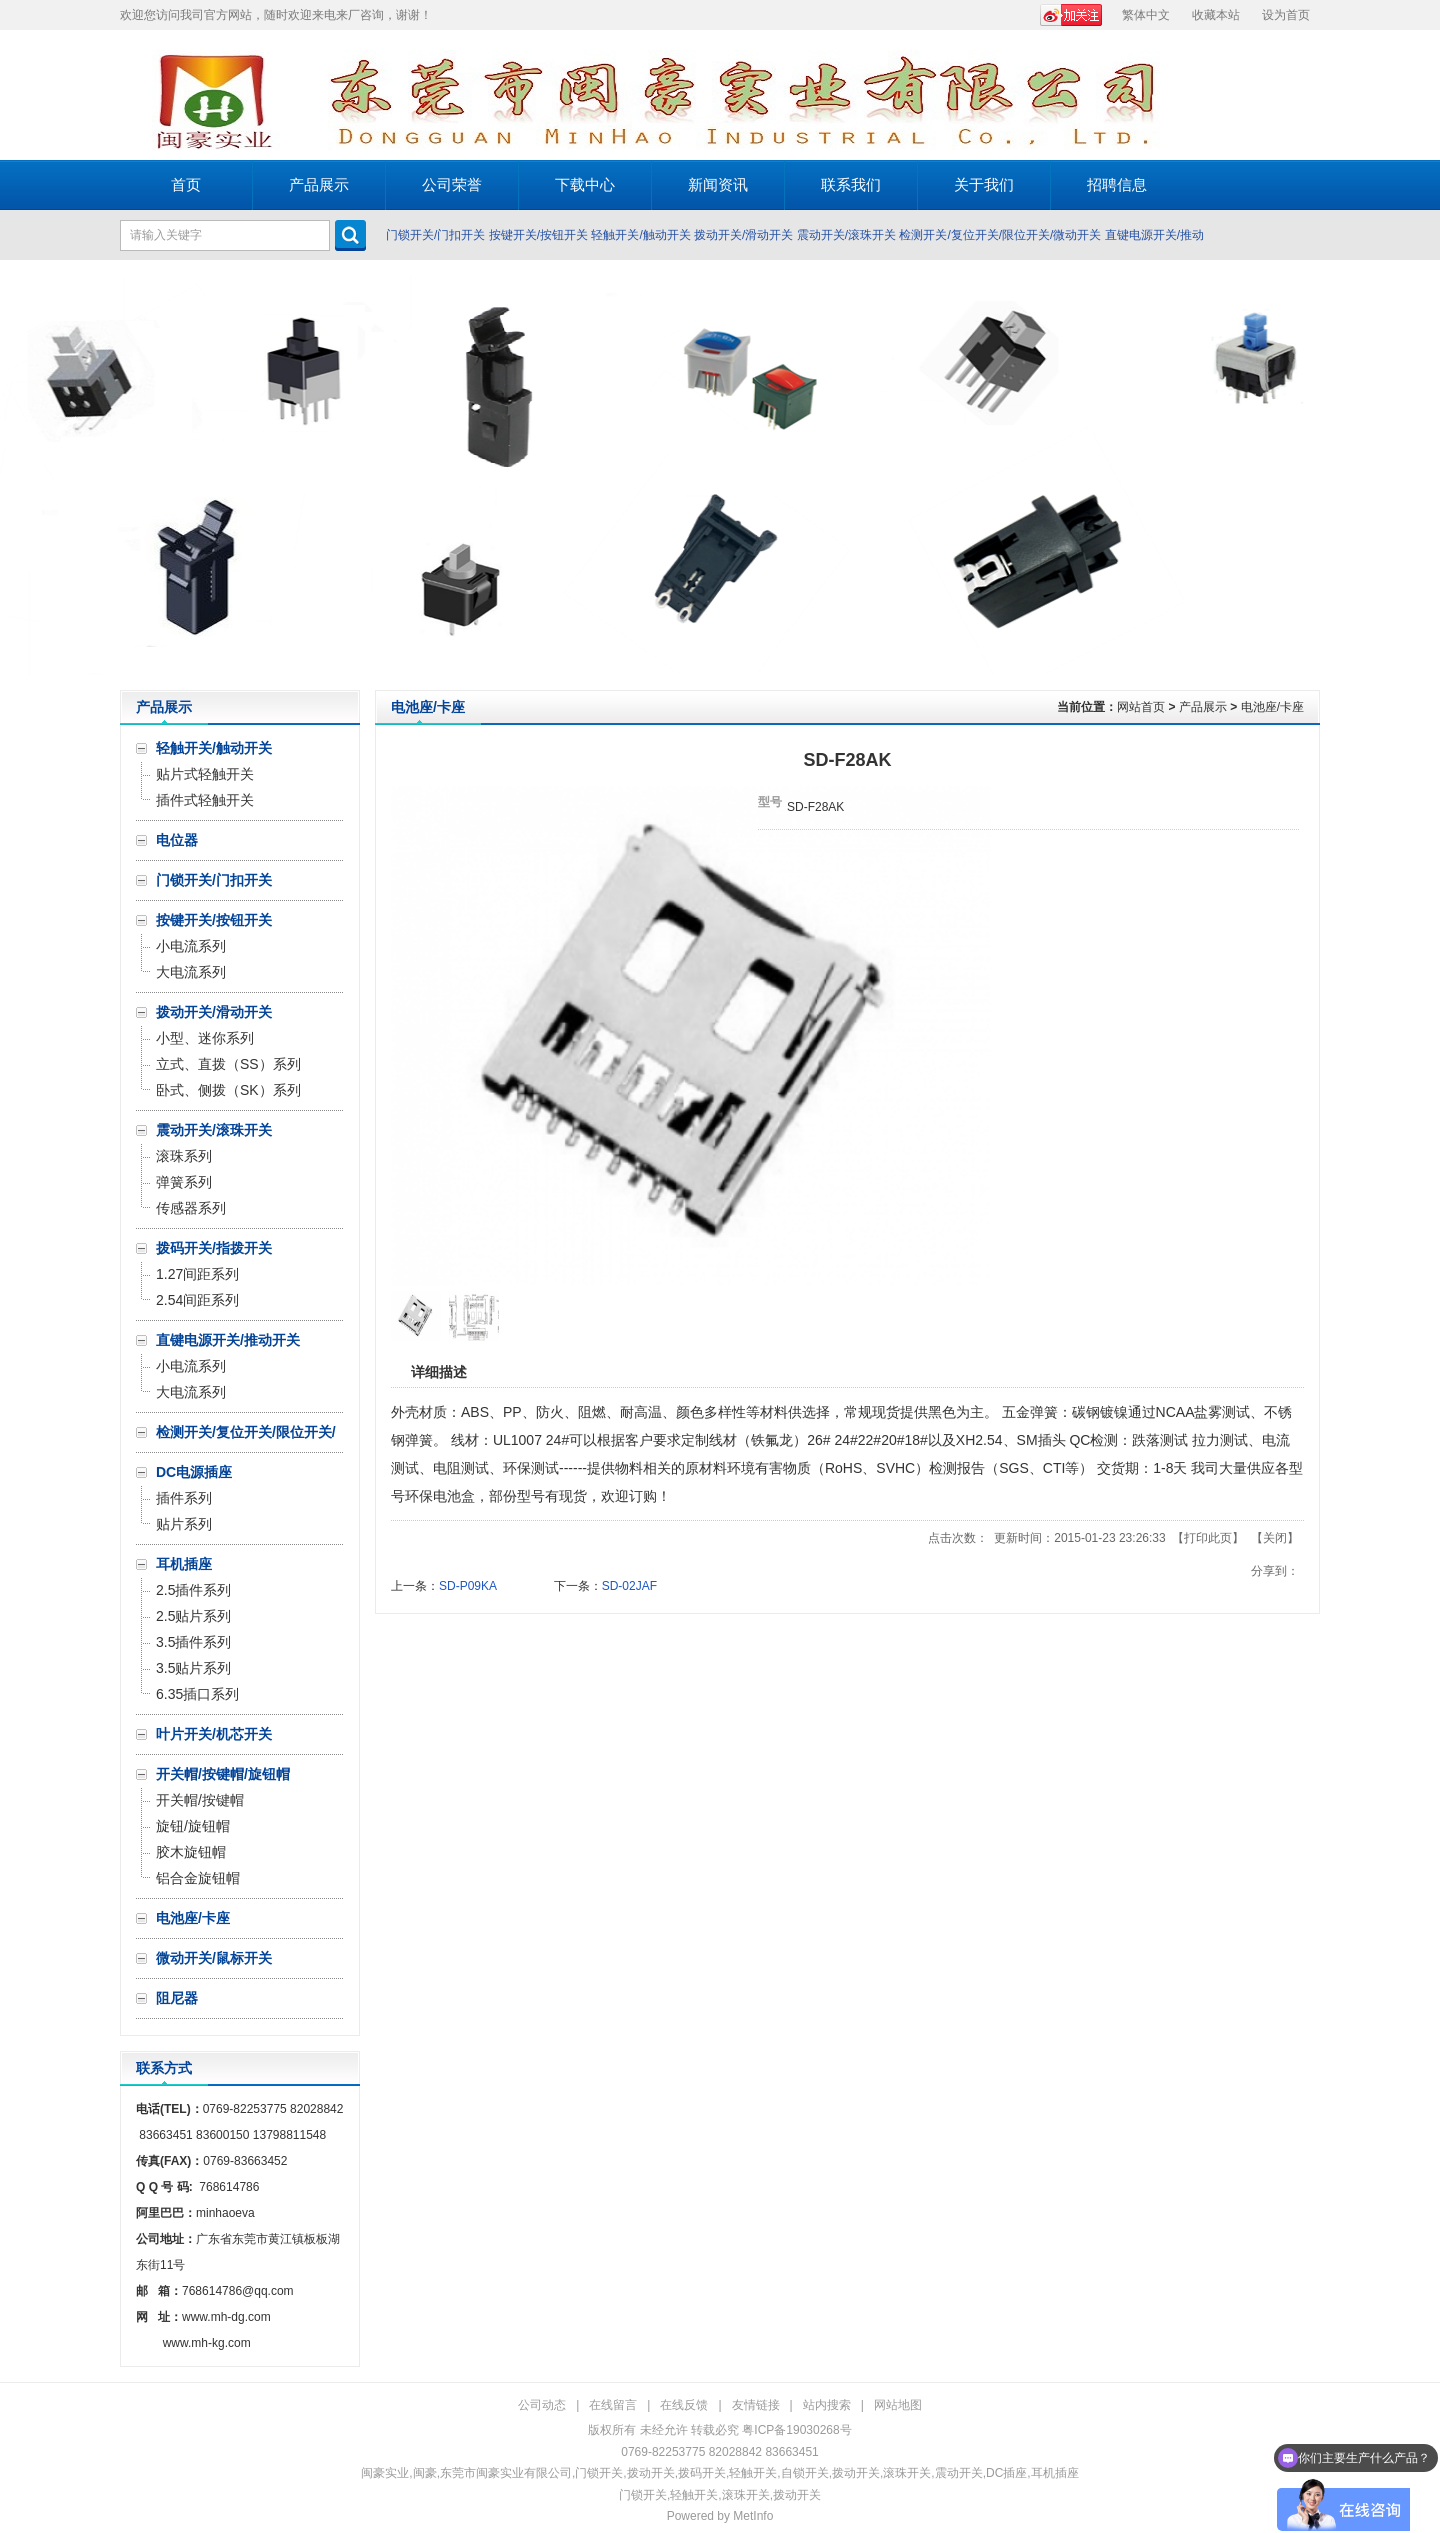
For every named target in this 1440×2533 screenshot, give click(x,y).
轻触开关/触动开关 (640, 235)
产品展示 (1203, 707)
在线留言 (613, 2405)
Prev (20, 475)
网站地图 (898, 2405)
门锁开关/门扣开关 (435, 235)
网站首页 (1141, 707)
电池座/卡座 (1272, 707)
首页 (186, 184)
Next (1419, 475)
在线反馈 (684, 2405)
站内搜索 (827, 2405)
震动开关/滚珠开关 (846, 235)
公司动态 (542, 2405)
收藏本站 (1216, 15)
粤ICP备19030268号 (796, 2430)
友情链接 (756, 2405)
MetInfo (753, 2516)
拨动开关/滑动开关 (743, 235)
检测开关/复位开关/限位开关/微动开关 (1000, 235)
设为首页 (1286, 15)
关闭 (1275, 1538)
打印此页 (1208, 1538)
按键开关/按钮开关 (538, 235)
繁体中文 (1146, 15)
